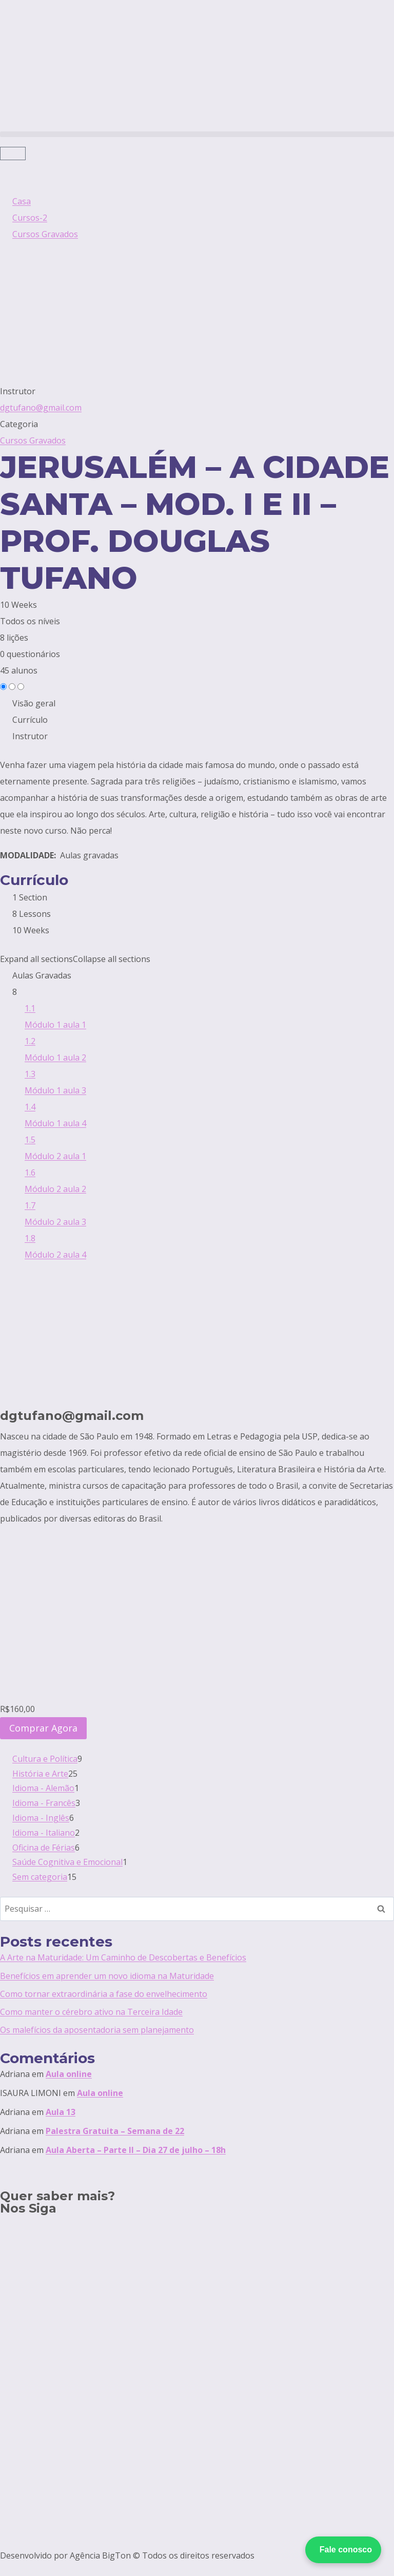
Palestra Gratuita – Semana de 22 (115, 2131)
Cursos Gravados (33, 440)
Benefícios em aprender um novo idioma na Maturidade (107, 1976)
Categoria (19, 424)
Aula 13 (60, 2112)
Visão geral (33, 703)
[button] (197, 134)
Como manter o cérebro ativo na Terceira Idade (91, 2011)
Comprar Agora (43, 1728)
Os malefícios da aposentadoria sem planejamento (97, 2029)
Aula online (69, 2074)
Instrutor (17, 391)
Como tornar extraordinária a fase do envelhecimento (103, 1994)
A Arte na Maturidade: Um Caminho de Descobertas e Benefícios (123, 1957)
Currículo (30, 719)
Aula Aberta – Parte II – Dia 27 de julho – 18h (136, 2150)
